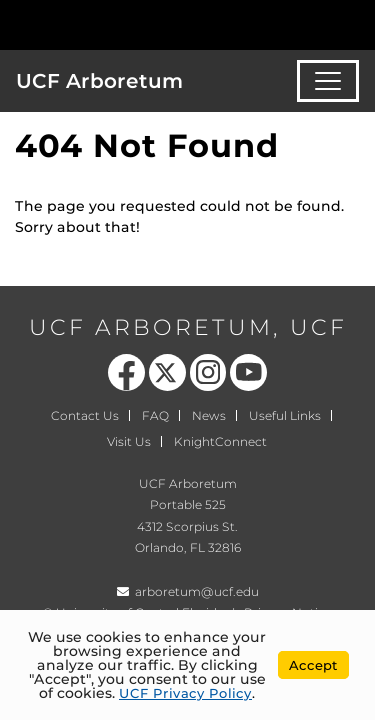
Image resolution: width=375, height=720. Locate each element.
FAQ (155, 415)
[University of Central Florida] (152, 24)
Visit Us (129, 441)
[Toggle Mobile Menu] (355, 23)
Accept (313, 665)
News (209, 415)
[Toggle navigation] (328, 81)
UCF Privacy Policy (185, 693)
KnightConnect (220, 441)
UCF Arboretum (99, 81)
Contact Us (85, 415)
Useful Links (285, 415)
